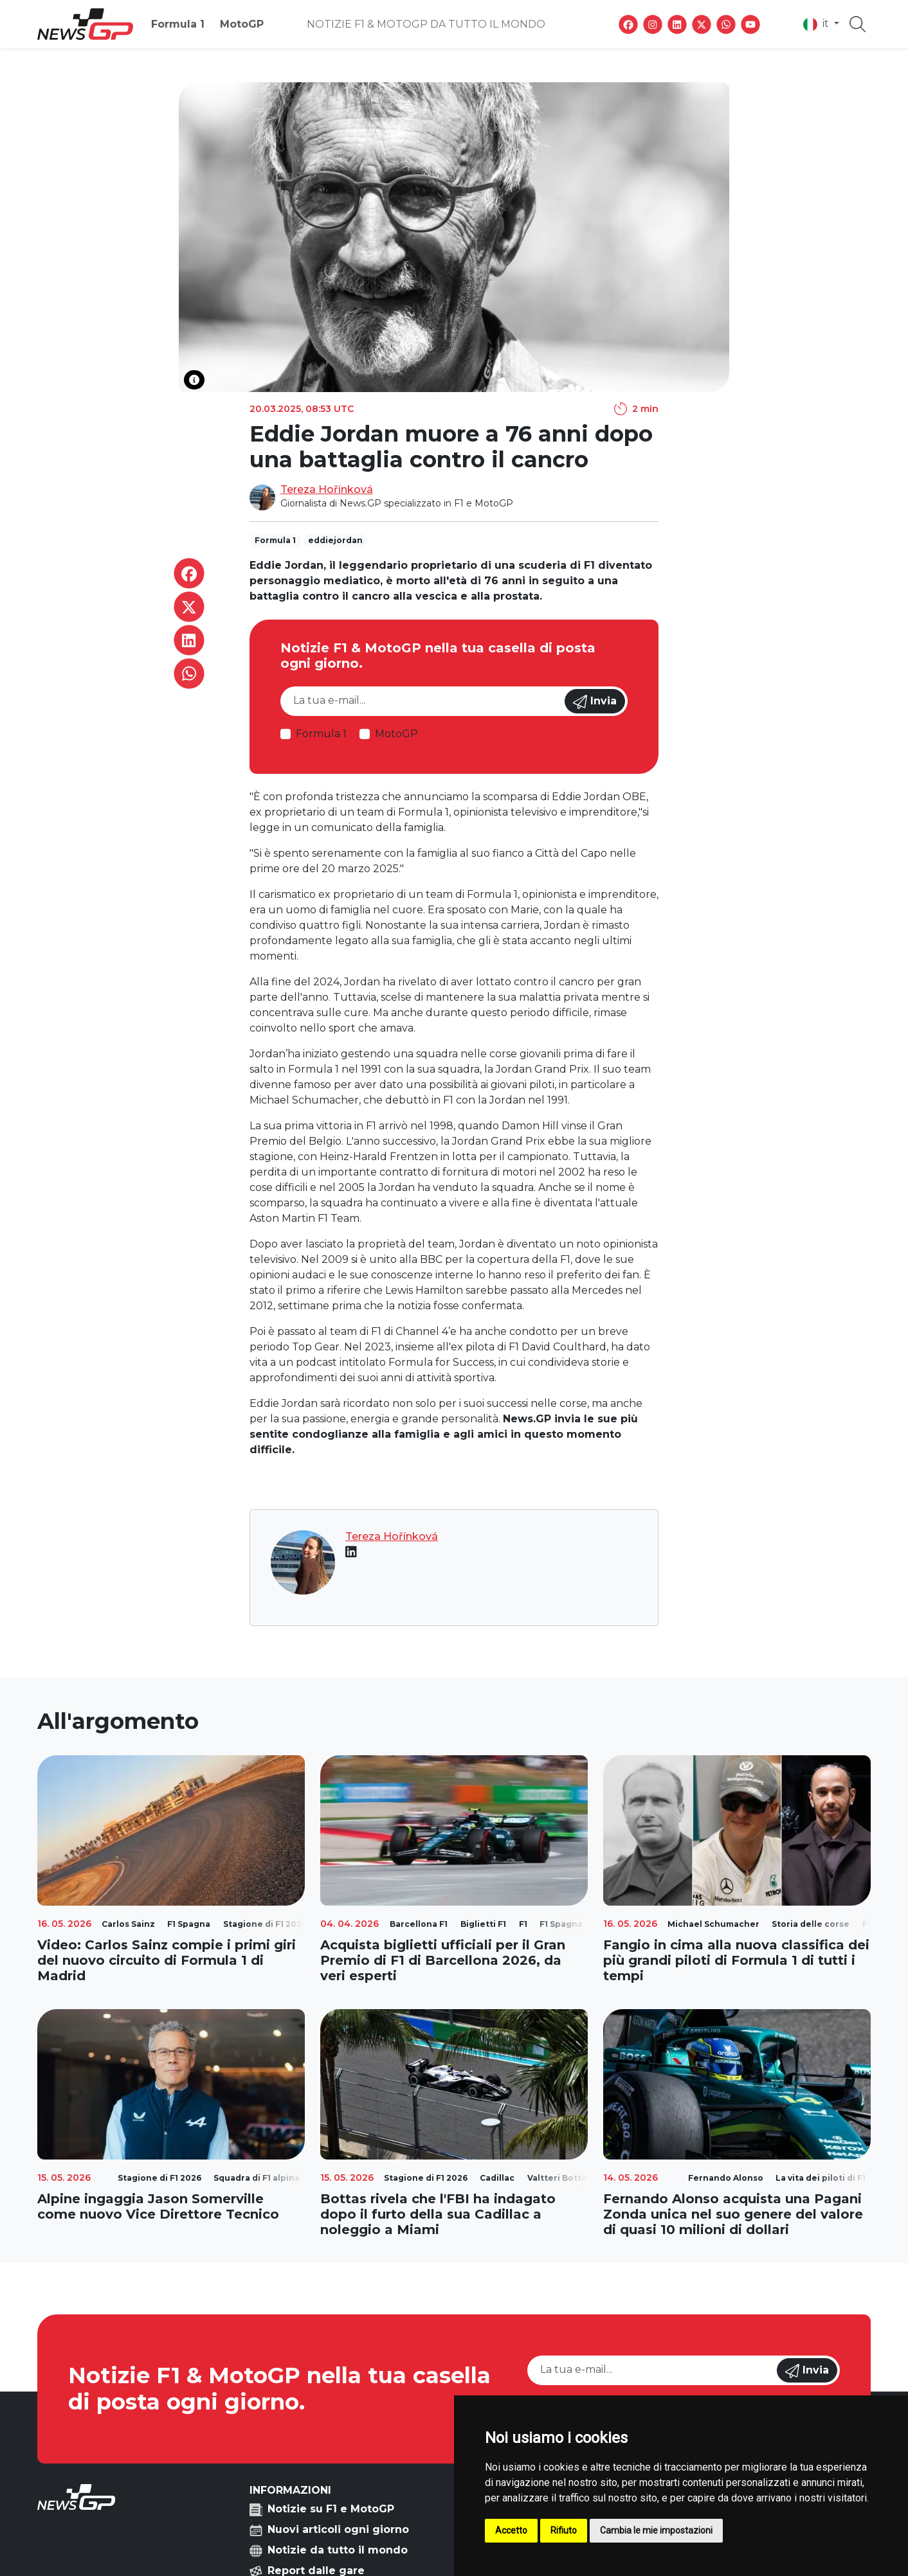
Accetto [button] (511, 2530)
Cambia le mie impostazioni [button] (656, 2530)
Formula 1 (177, 24)
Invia (595, 702)
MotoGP (242, 24)
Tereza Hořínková (326, 489)
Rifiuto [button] (563, 2530)
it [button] (817, 24)
